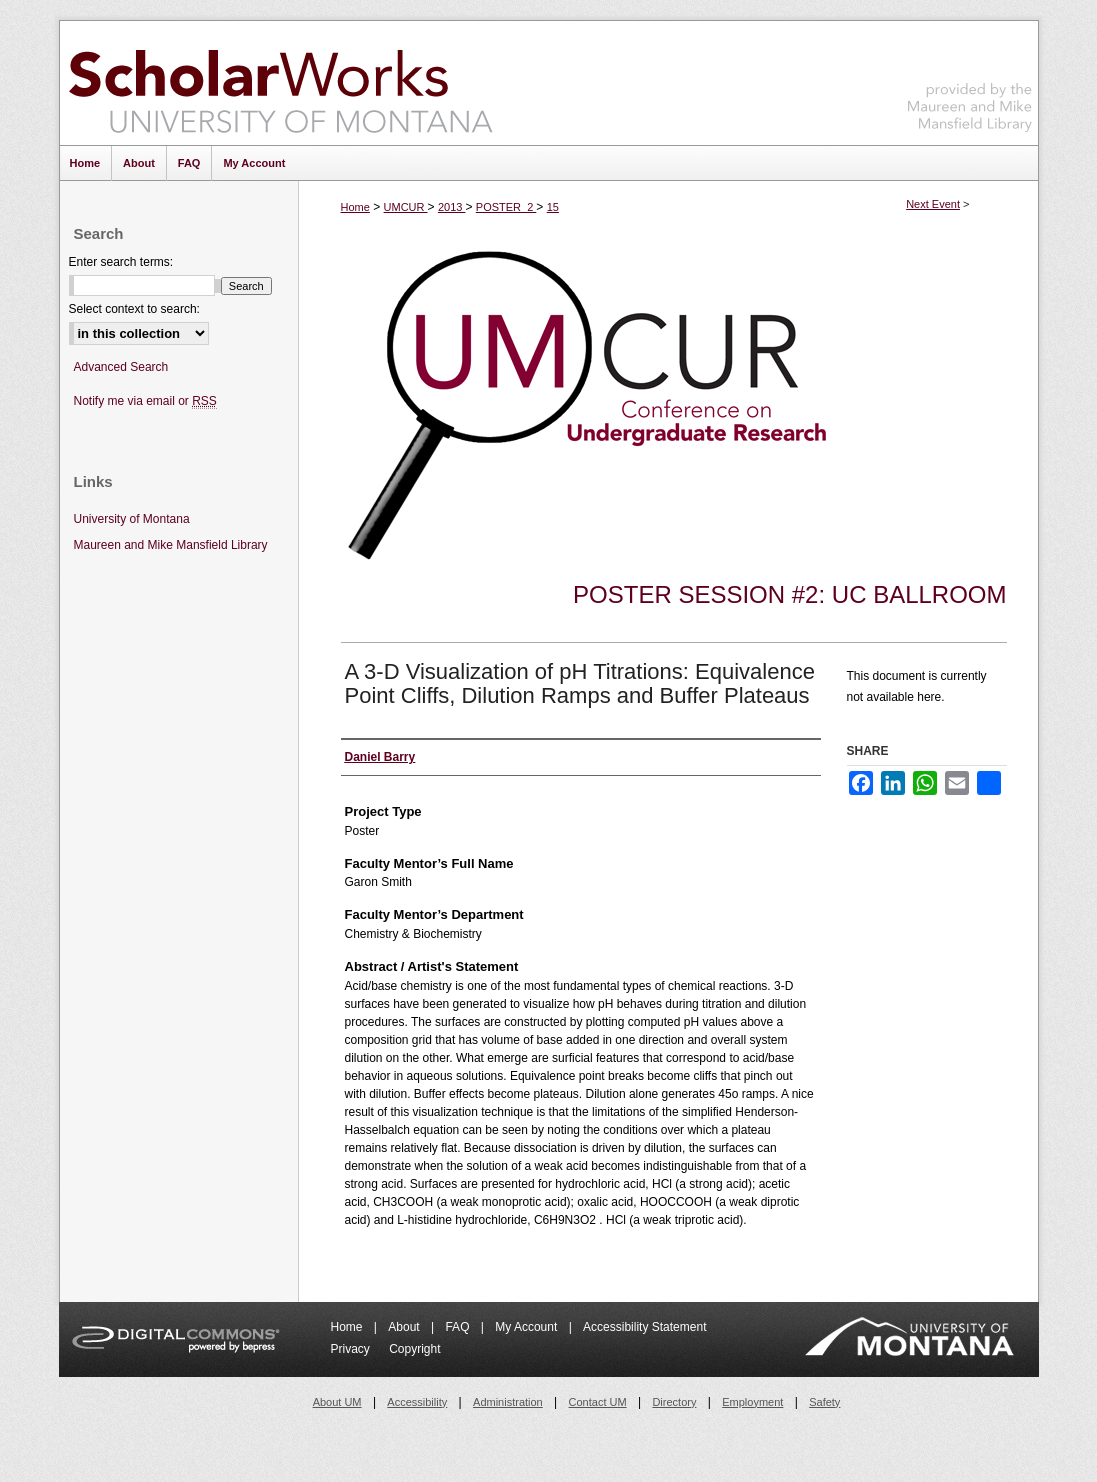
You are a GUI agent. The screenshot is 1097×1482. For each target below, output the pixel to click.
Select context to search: (134, 309)
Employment (752, 1402)
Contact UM (598, 1402)
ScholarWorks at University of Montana (280, 83)
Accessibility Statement (644, 1327)
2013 (452, 207)
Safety (824, 1402)
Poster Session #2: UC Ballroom (789, 594)
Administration (508, 1402)
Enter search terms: (121, 262)
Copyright (414, 1349)
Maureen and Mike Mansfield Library (970, 79)
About (405, 1327)
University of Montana (132, 519)
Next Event (933, 204)
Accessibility (417, 1402)
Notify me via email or (145, 401)
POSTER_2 (506, 207)
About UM (337, 1402)
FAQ (458, 1327)
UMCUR (406, 207)
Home (355, 207)
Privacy (352, 1349)
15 (553, 207)
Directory (674, 1402)
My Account (527, 1327)
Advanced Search (121, 367)
